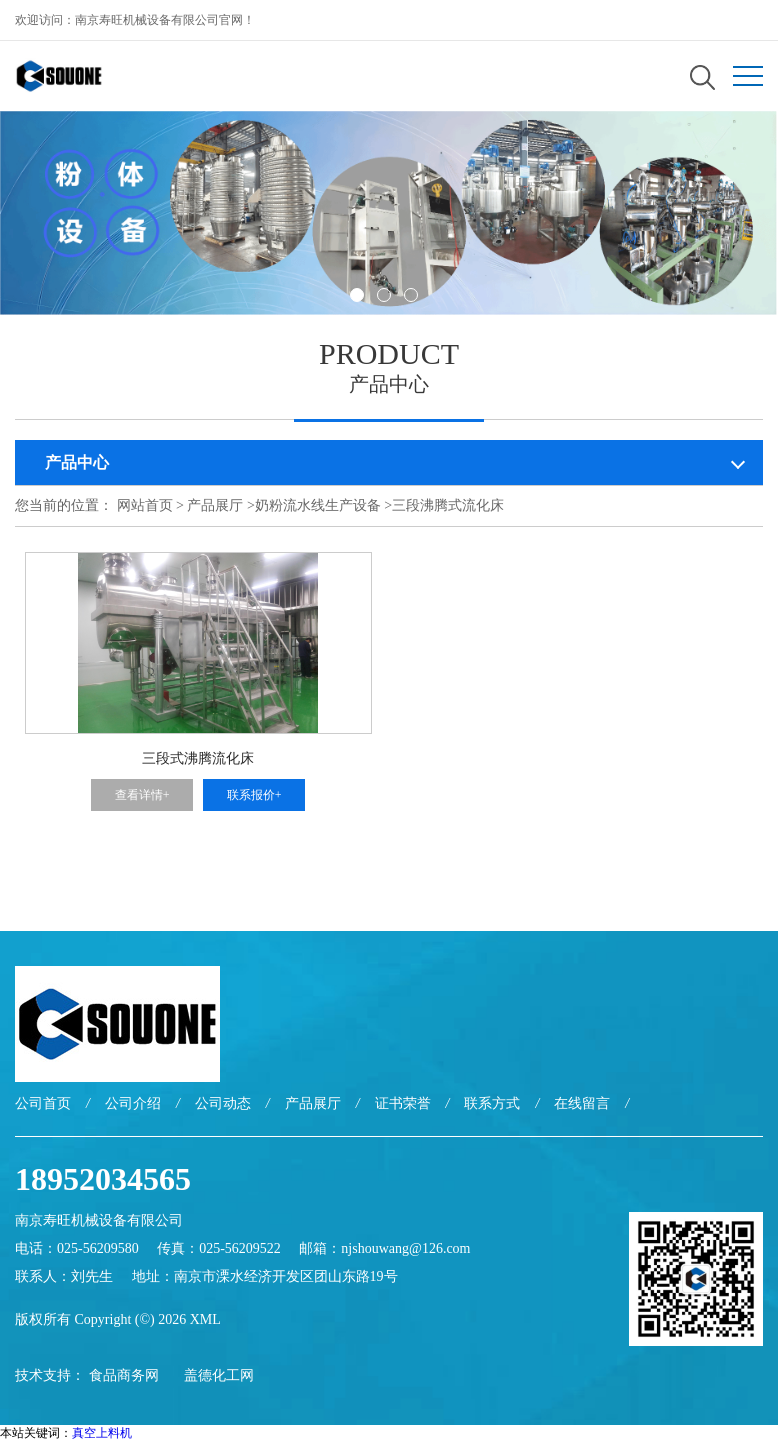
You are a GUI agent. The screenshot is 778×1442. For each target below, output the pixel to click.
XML (205, 1319)
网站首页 (145, 505)
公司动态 (223, 1103)
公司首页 (43, 1103)
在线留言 (582, 1103)
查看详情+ (142, 795)
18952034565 (103, 1179)
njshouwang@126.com (405, 1248)
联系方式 (492, 1103)
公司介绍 (133, 1103)
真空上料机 (102, 1433)
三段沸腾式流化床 (448, 505)
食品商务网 (124, 1375)
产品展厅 (215, 505)
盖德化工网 (219, 1375)
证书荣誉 (403, 1103)
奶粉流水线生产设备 (318, 505)
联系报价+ (254, 795)
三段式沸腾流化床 (198, 758)
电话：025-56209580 (77, 1248)
